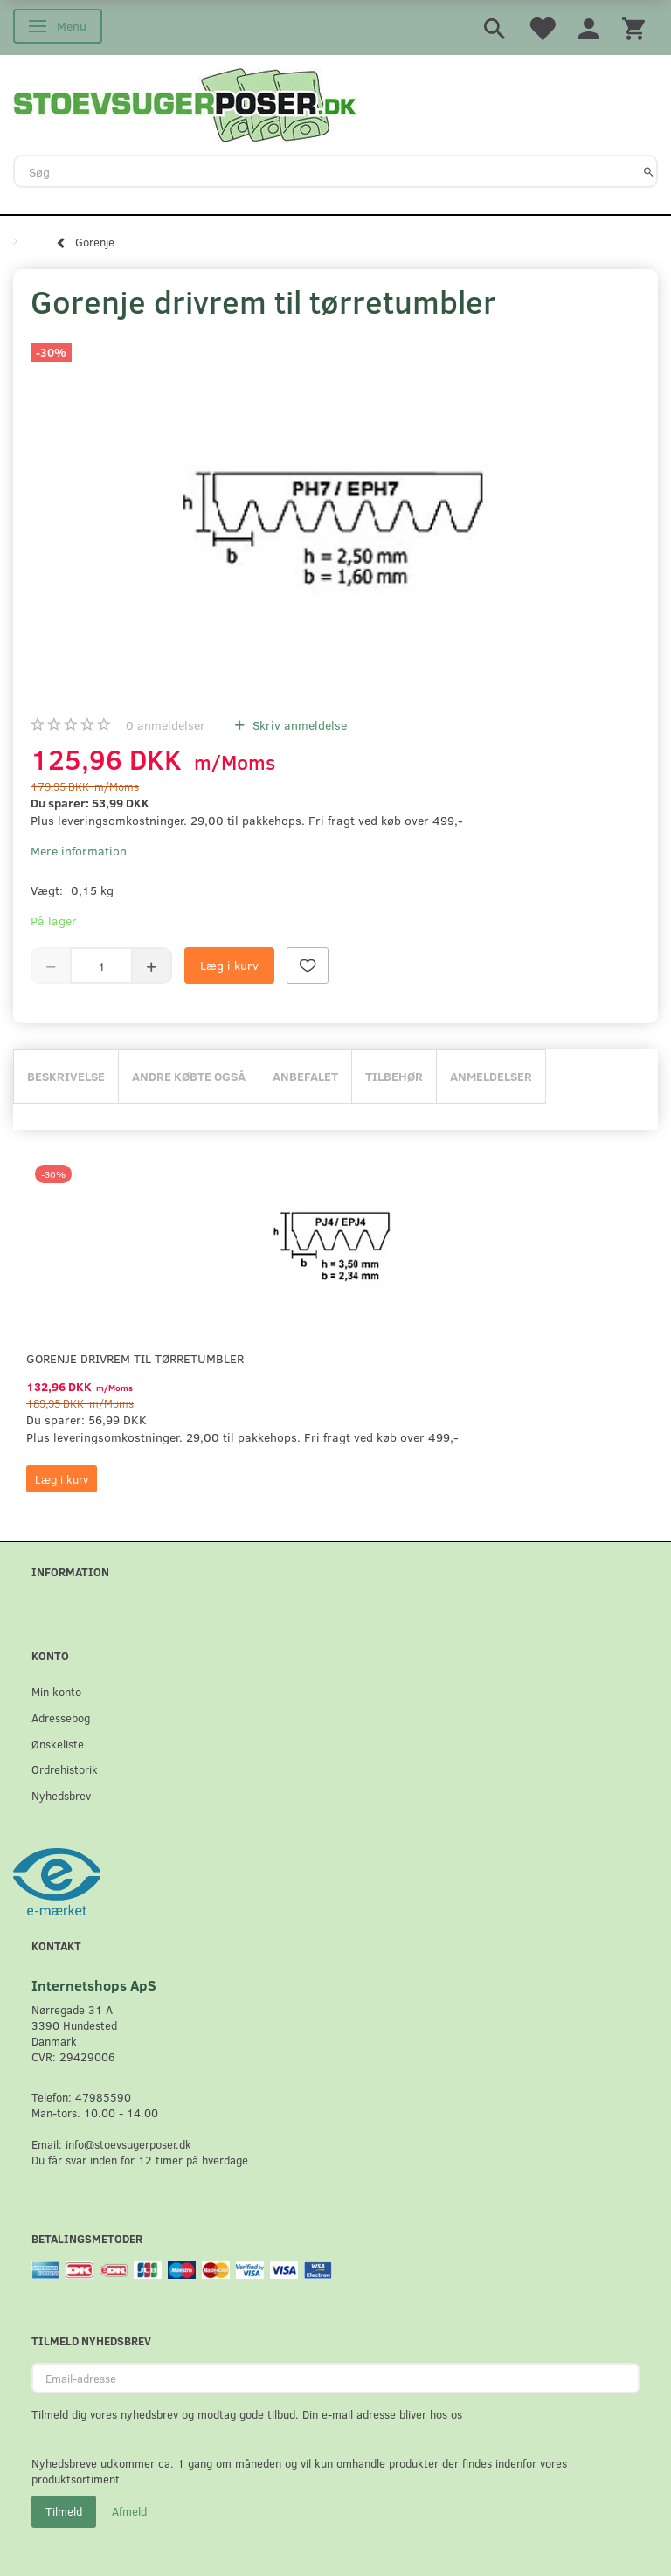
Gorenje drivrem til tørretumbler (135, 1358)
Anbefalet (305, 1076)
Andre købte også (189, 1076)
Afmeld (129, 2511)
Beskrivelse (66, 1076)
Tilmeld (63, 2511)
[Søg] (649, 171)
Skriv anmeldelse (298, 725)
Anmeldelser (491, 1076)
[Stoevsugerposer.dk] (185, 103)
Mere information (79, 850)
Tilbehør (394, 1076)
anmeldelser (165, 725)
